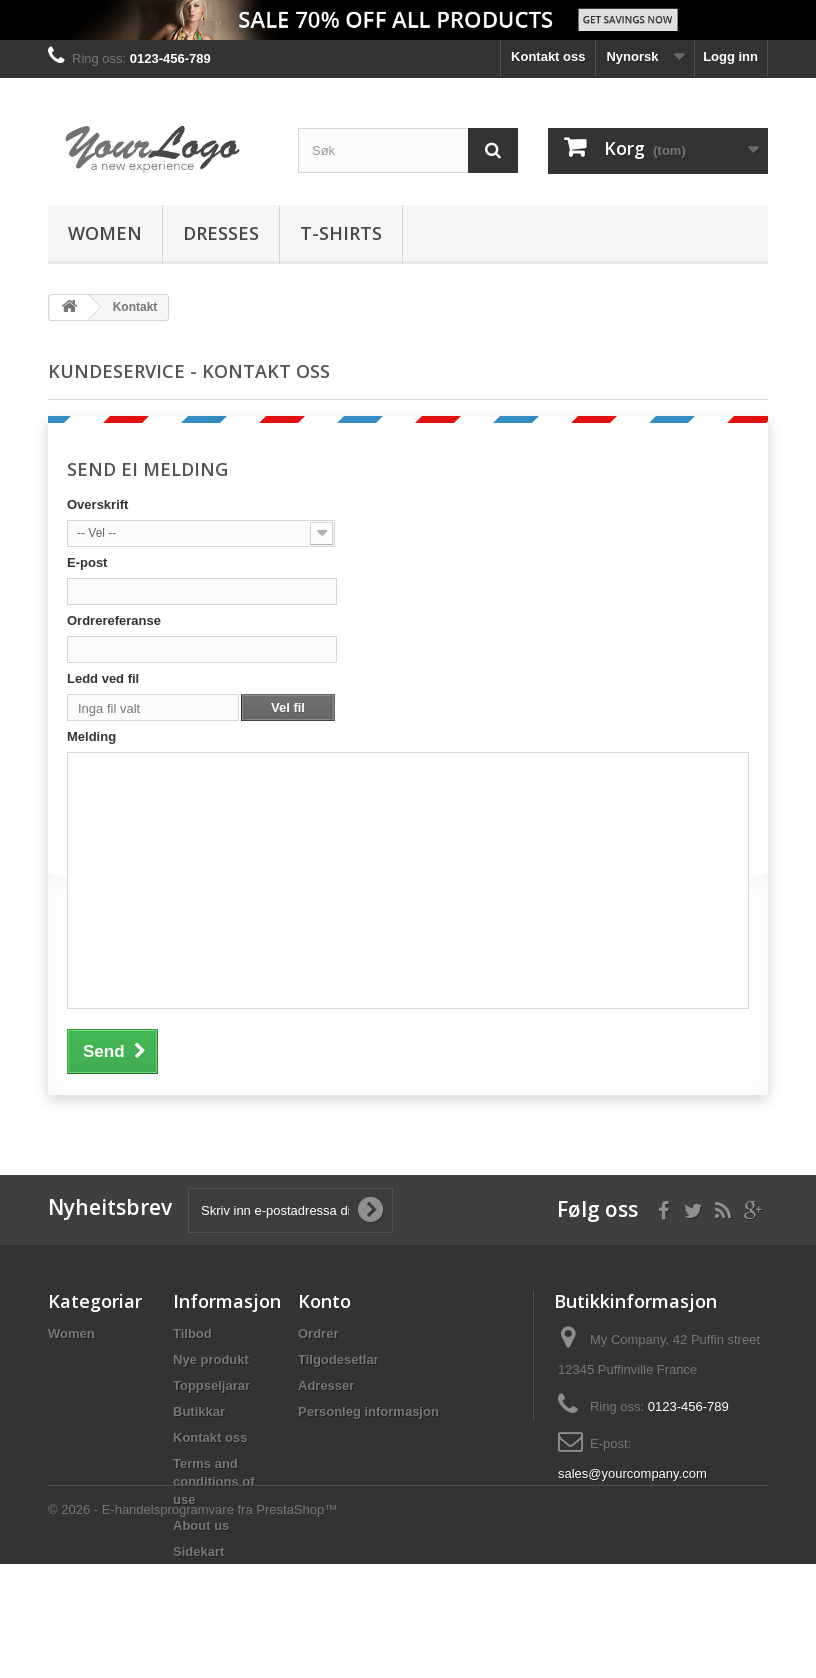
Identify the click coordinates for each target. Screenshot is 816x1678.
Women (105, 233)
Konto (324, 1301)
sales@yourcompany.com (632, 1473)
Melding (91, 736)
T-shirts (341, 233)
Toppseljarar (211, 1385)
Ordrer (318, 1333)
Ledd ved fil (103, 678)
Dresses (221, 233)
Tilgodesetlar (338, 1359)
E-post (87, 562)
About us (201, 1525)
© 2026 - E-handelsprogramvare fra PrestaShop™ (192, 1623)
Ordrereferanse (114, 620)
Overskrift (97, 504)
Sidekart (198, 1551)
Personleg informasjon (368, 1411)
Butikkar (199, 1411)
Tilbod (192, 1333)
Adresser (326, 1385)
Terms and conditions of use (214, 1481)
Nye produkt (211, 1359)
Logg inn (730, 56)
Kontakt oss (548, 56)
